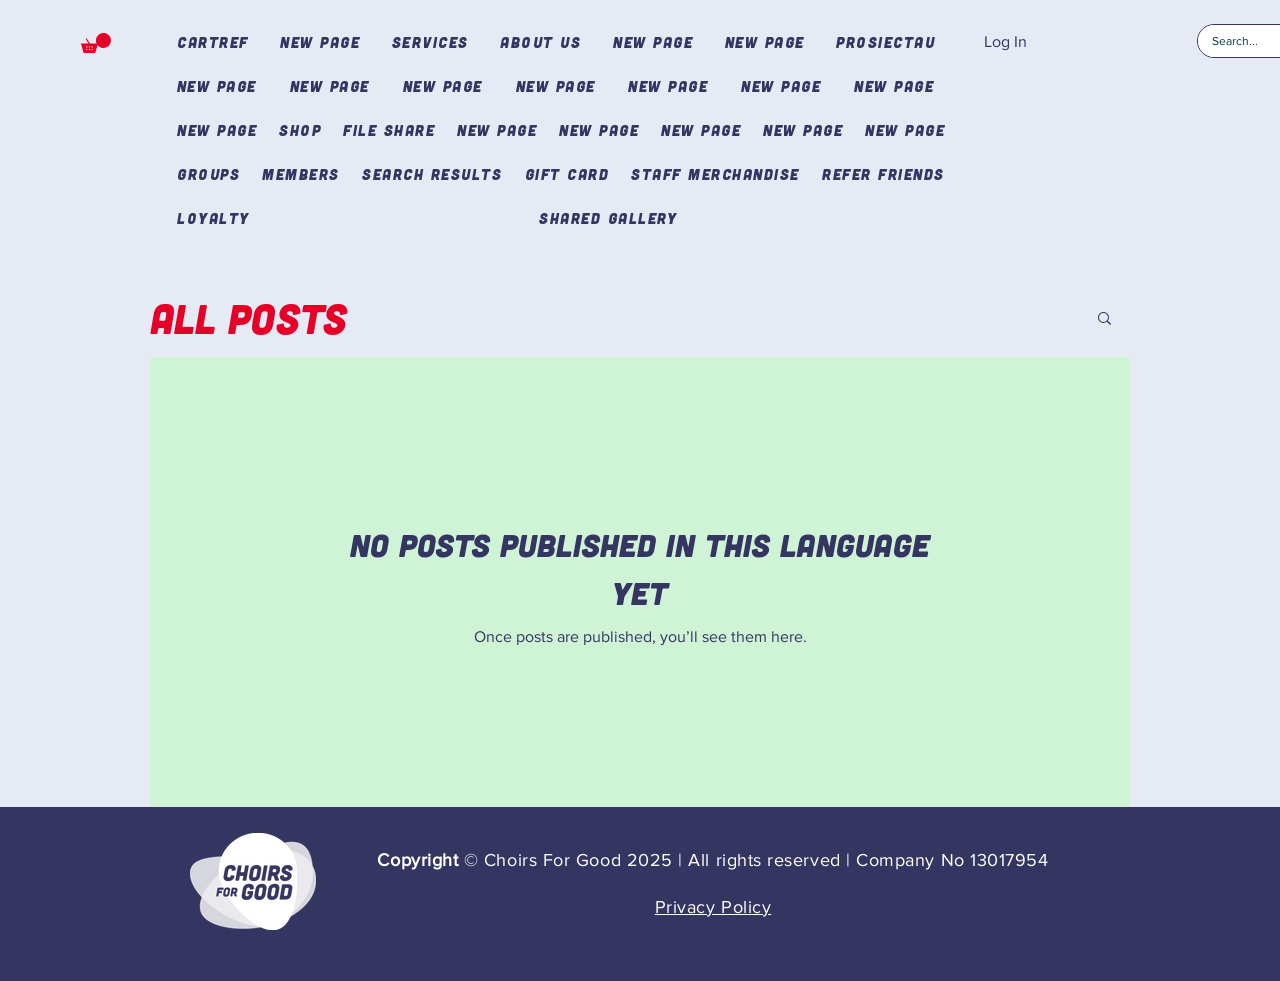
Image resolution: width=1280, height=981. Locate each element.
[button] (96, 43)
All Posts (248, 317)
